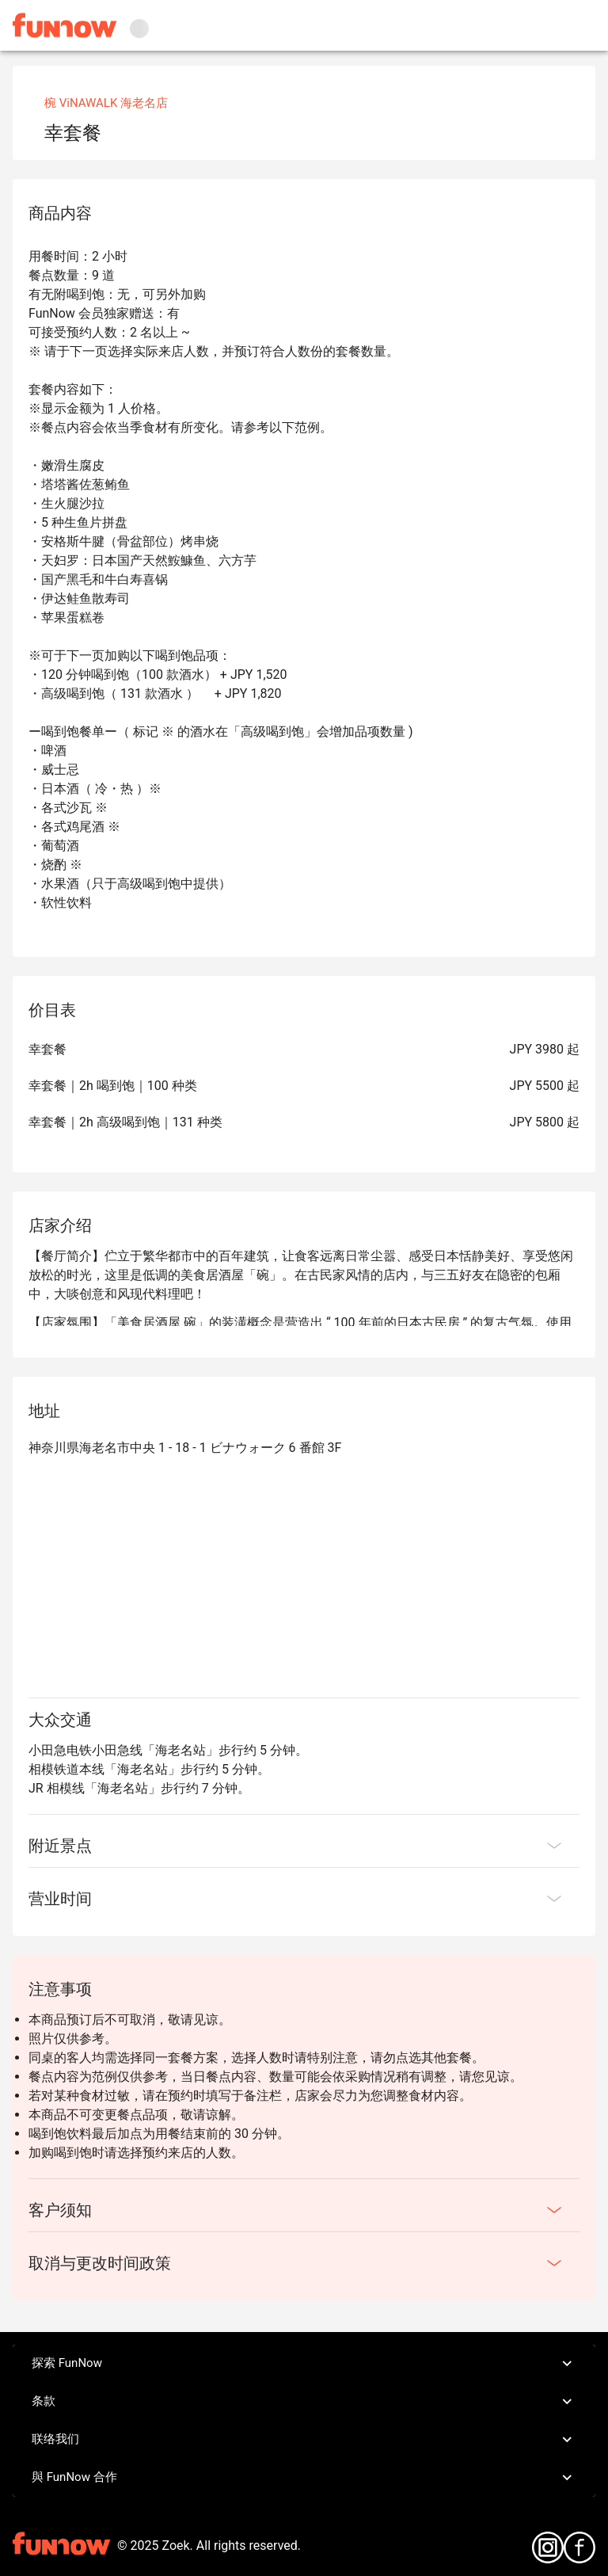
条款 (304, 2402)
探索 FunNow (304, 2364)
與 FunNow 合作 (304, 2478)
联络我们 (304, 2440)
